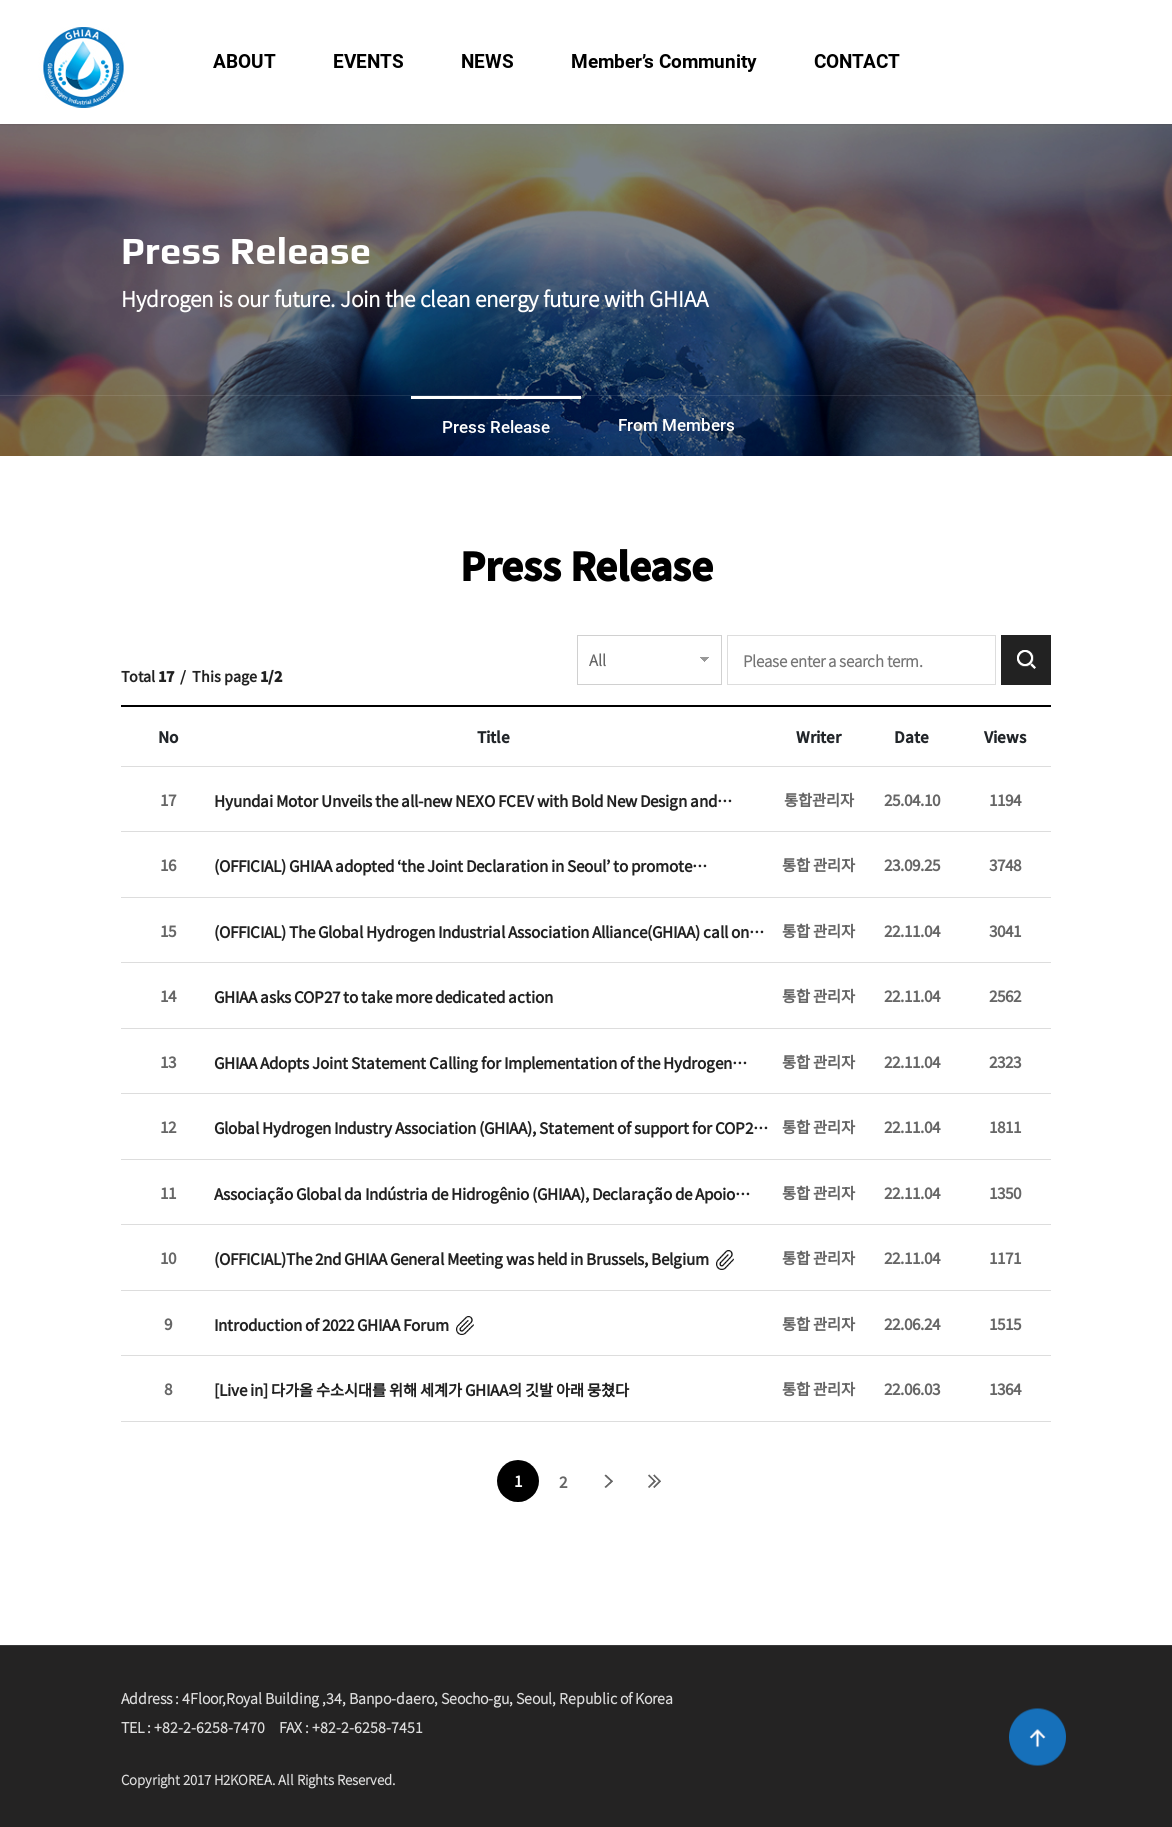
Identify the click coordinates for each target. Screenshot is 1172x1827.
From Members (676, 425)
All (597, 659)
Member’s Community (664, 61)
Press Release (496, 427)
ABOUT (244, 61)
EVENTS (368, 61)
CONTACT (857, 61)
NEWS (487, 61)
